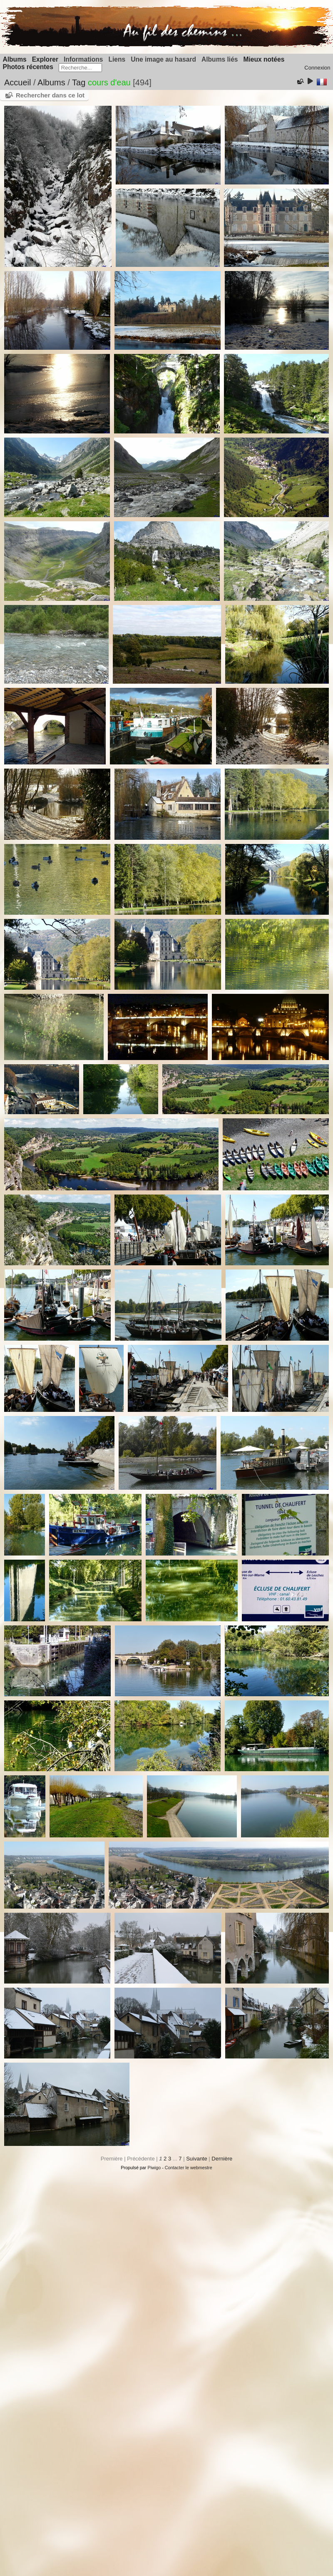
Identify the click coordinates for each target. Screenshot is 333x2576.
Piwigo (154, 2167)
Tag (78, 82)
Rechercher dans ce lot (50, 95)
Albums (15, 59)
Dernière (221, 2158)
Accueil (17, 82)
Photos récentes (28, 66)
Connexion (317, 68)
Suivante (196, 2158)
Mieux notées (264, 59)
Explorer (45, 59)
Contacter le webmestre (188, 2167)
